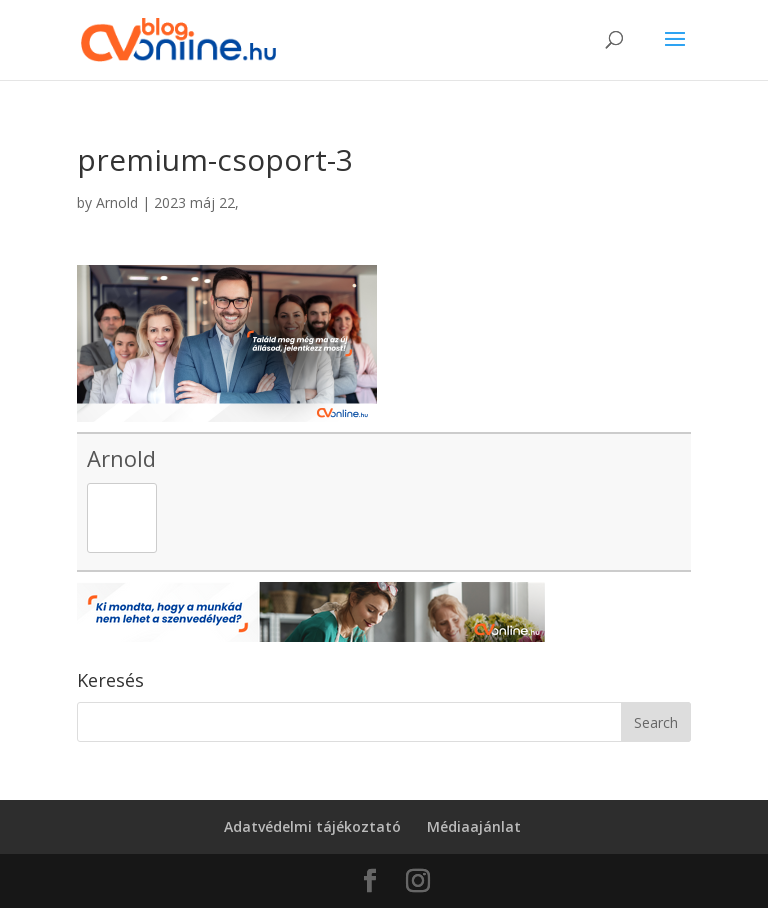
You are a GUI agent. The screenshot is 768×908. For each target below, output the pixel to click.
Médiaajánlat (474, 826)
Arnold (117, 202)
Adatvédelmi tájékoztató (312, 826)
